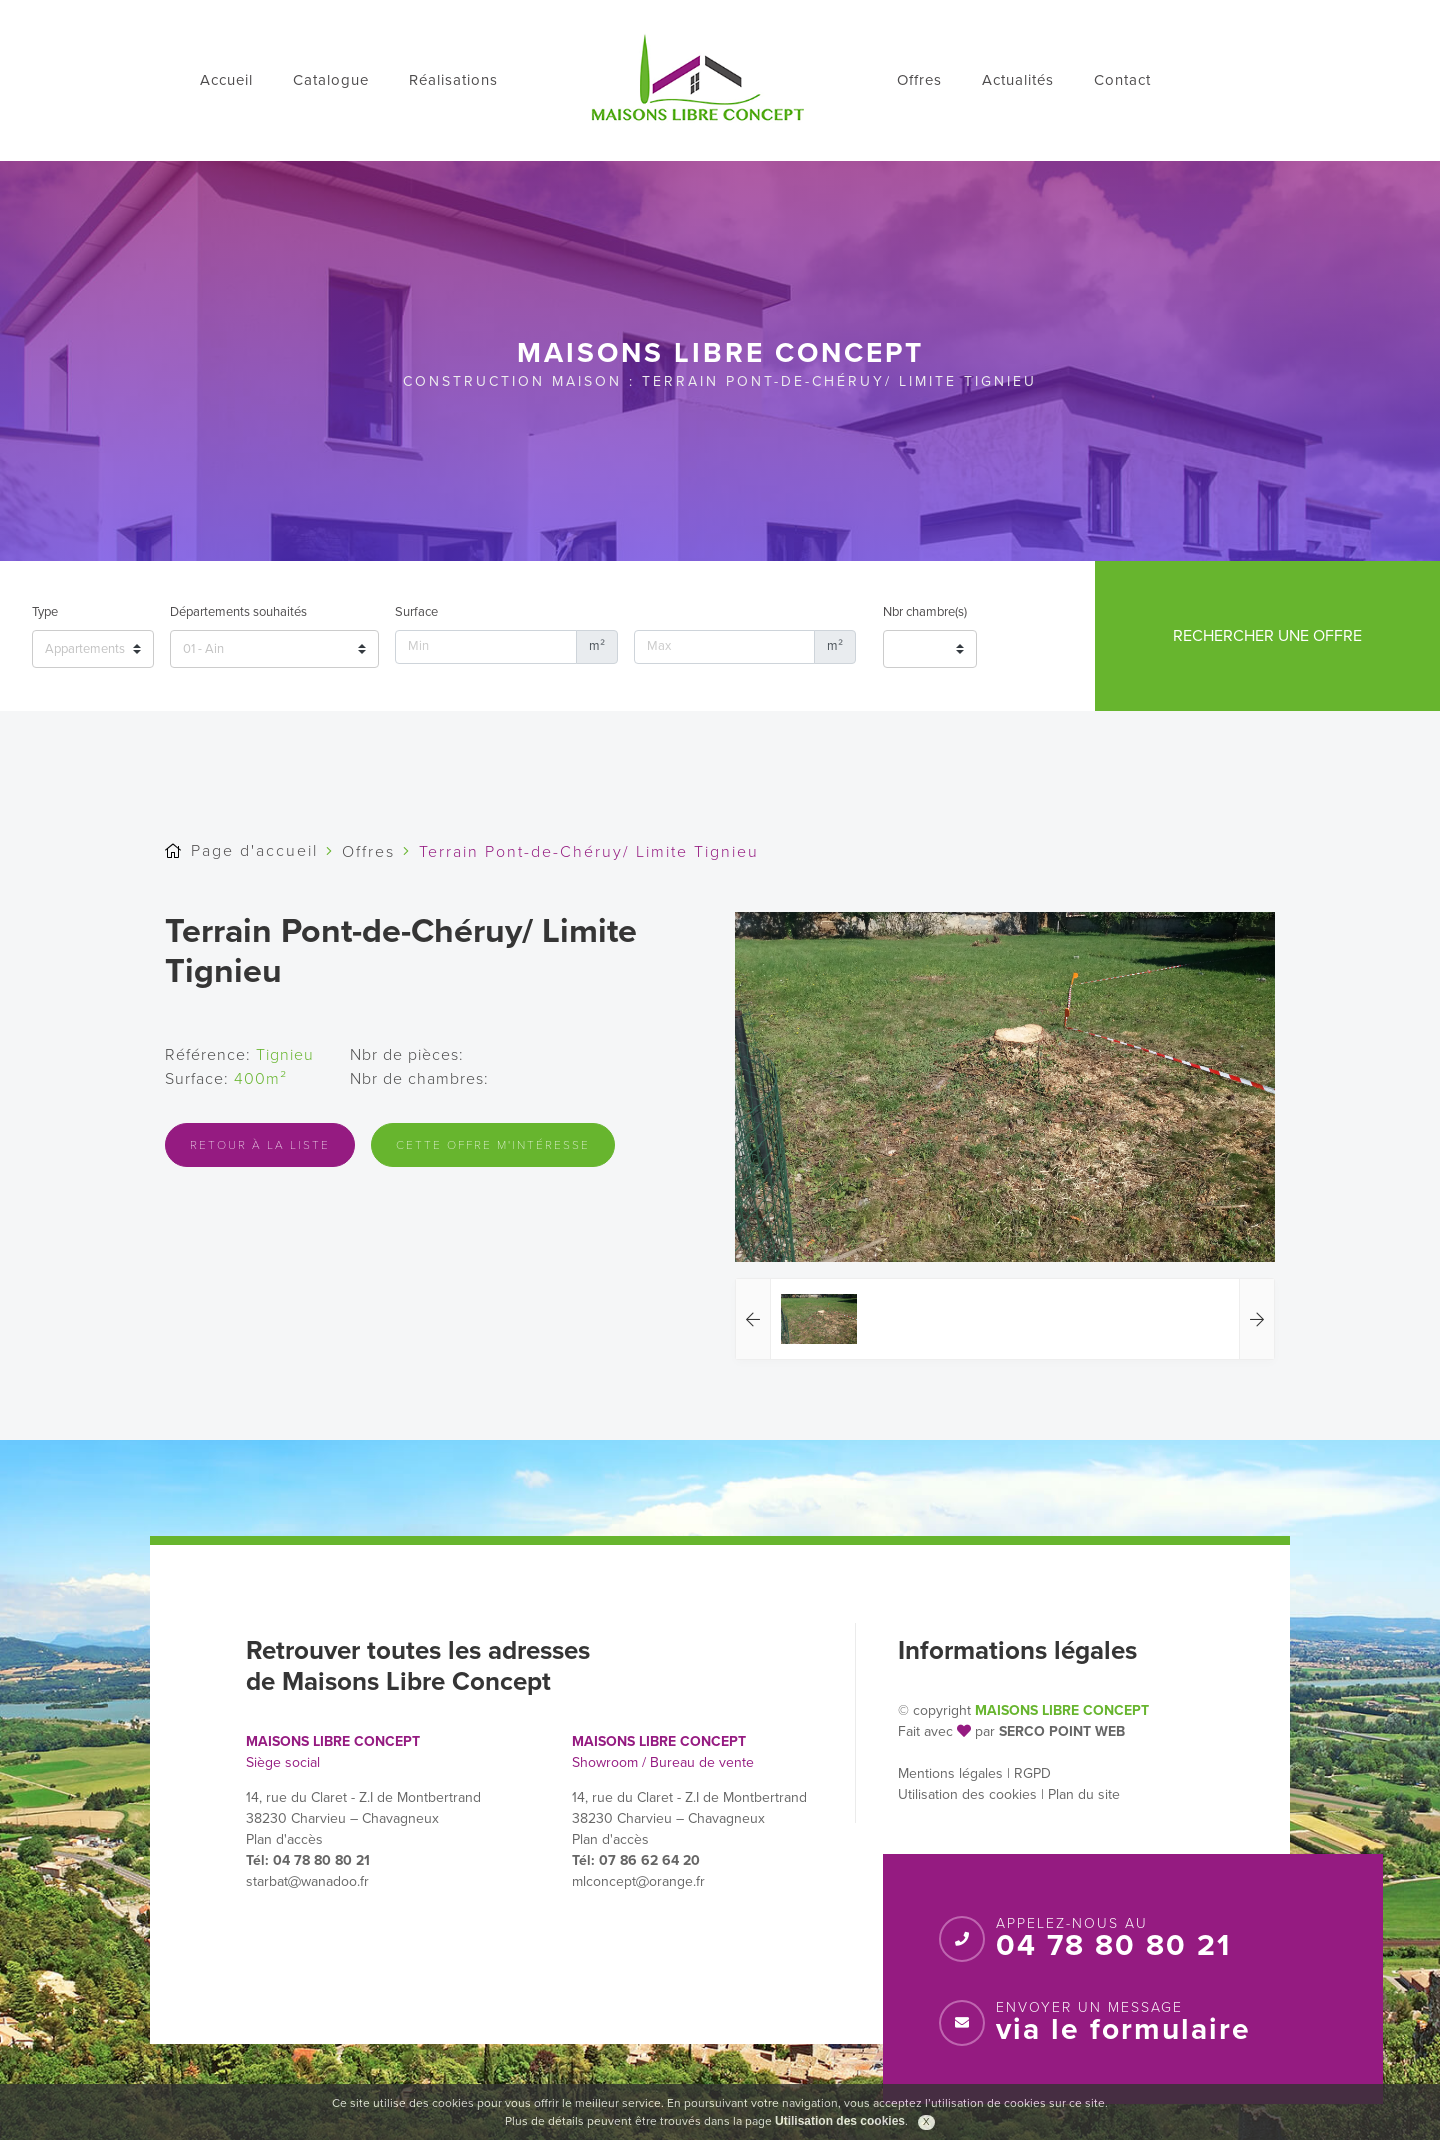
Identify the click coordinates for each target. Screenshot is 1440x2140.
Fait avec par (946, 1731)
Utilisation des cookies (967, 1794)
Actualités (1018, 80)
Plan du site (1084, 1794)
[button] (753, 1319)
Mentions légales (950, 1773)
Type (45, 612)
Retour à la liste (260, 1145)
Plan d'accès (284, 1839)
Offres (919, 80)
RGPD (1032, 1773)
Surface (416, 612)
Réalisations (453, 80)
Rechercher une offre (1267, 636)
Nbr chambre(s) (925, 612)
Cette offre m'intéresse (493, 1145)
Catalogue (331, 80)
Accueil (226, 80)
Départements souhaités (238, 612)
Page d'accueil (254, 851)
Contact (1122, 80)
